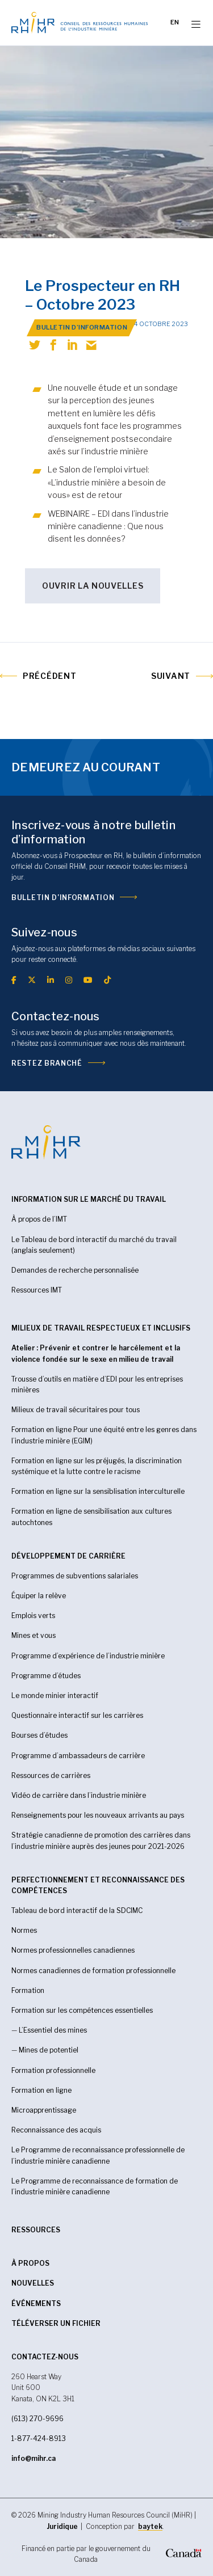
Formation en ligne (41, 2090)
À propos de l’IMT (39, 1219)
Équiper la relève (38, 1595)
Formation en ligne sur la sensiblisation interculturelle (98, 1491)
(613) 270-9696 (37, 2418)
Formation (27, 1990)
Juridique (62, 2526)
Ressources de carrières (50, 1775)
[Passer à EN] (174, 23)
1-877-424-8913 (38, 2438)
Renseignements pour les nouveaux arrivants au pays (97, 1815)
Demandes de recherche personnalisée (75, 1270)
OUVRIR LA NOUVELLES (92, 585)
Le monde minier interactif (54, 1695)
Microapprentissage (43, 2110)
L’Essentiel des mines (53, 2030)
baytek (150, 2526)
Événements (36, 2303)
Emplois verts (33, 1615)
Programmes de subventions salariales (74, 1576)
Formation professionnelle (53, 2070)
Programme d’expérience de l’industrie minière (88, 1656)
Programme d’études (46, 1675)
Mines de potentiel (48, 2050)
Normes (24, 1930)
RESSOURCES (35, 2230)
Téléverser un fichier (56, 2323)
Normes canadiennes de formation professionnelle (93, 1970)
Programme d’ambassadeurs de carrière (78, 1755)
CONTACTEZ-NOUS (44, 2357)
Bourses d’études (39, 1735)
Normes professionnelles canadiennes (73, 1950)
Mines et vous (33, 1635)
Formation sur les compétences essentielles (82, 2010)
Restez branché (46, 1063)
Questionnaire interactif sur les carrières (77, 1715)
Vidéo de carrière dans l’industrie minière (78, 1795)
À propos (30, 2263)
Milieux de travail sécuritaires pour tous (75, 1409)
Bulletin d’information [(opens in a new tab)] (62, 897)
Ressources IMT (36, 1290)
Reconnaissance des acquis (56, 2130)
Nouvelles (32, 2283)
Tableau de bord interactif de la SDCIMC (77, 1910)
